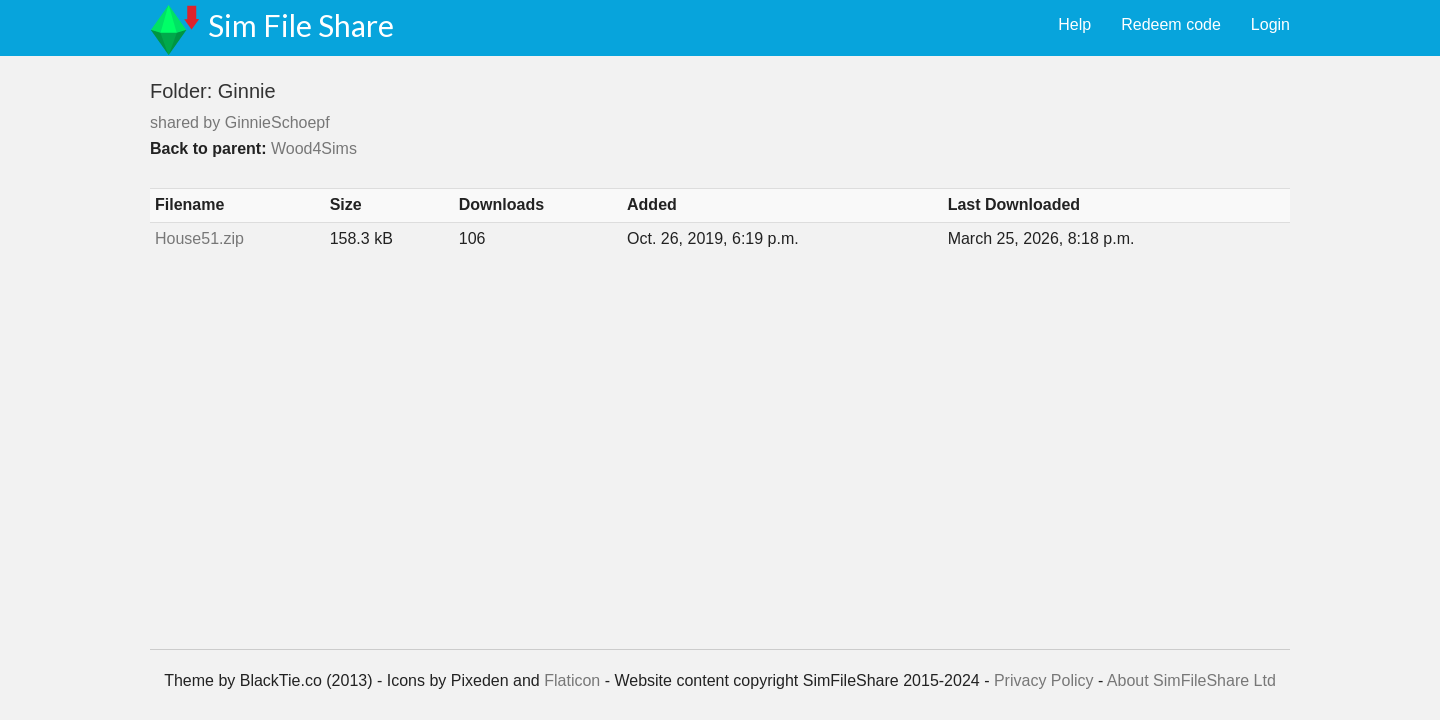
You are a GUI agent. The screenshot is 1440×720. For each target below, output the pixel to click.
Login (1270, 24)
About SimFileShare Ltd (1191, 680)
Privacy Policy (1044, 680)
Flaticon (572, 680)
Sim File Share (301, 25)
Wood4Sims (314, 148)
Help (1074, 24)
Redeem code (1171, 24)
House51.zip (199, 238)
